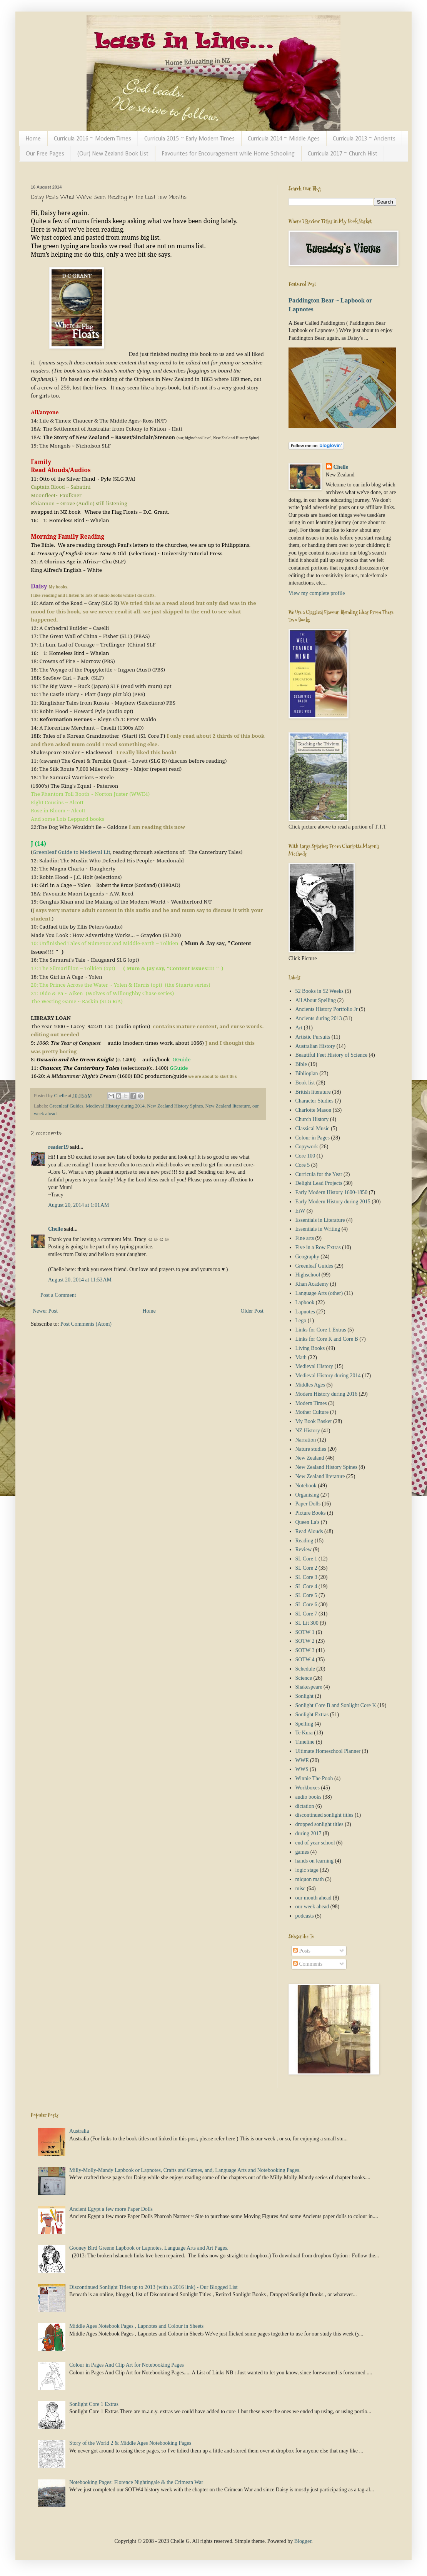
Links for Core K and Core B (326, 1339)
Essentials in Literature (320, 1220)
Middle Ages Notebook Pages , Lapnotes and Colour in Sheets (136, 2326)
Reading (304, 1541)
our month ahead (313, 1898)
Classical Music (312, 1128)
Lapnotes (305, 1312)
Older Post (252, 1311)
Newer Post (45, 1311)
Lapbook (305, 1302)
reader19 (58, 1147)
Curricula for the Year (318, 1174)
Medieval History (314, 1366)
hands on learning (314, 1861)
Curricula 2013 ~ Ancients (364, 139)
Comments (307, 1964)
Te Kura (304, 1733)
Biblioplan (306, 1073)
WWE (302, 1760)
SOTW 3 (305, 1650)
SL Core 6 (306, 1604)
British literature (313, 1092)
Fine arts (304, 1238)
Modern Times (311, 1403)
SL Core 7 (306, 1614)
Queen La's (307, 1522)
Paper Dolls (308, 1504)
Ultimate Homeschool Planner (328, 1751)
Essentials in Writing (317, 1229)
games (302, 1852)
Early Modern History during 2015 (332, 1201)
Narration (305, 1440)
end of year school (315, 1843)
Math (301, 1357)
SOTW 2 (305, 1641)
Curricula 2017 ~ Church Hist (342, 154)
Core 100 (305, 1156)
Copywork (306, 1146)
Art (299, 1028)
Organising (307, 1495)
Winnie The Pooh (314, 1778)
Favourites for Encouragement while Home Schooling (228, 154)
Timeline (305, 1742)
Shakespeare (308, 1687)
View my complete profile (317, 593)
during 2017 (308, 1833)
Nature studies (310, 1449)
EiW (300, 1211)
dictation (304, 1806)
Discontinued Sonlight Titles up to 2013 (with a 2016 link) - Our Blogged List (153, 2287)
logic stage (307, 1870)
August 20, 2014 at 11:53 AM (80, 1280)
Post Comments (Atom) (86, 1324)
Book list (305, 1083)
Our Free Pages (45, 154)
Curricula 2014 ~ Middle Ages (284, 139)
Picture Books (310, 1513)
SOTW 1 (305, 1632)
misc (300, 1888)
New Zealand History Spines (175, 1106)
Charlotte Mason (313, 1110)
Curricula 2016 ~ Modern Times (92, 139)
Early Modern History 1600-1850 (331, 1192)
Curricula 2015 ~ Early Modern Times (189, 139)
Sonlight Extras (312, 1714)
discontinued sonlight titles (324, 1815)
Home (33, 139)
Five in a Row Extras (318, 1247)
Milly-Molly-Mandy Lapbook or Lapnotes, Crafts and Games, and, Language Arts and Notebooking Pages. (184, 2170)
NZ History (307, 1430)
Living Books (310, 1348)
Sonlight (304, 1696)
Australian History (315, 1046)
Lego (301, 1320)
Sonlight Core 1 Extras (93, 2404)
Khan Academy (312, 1284)
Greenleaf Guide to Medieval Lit (71, 852)
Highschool (307, 1275)
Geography (307, 1257)
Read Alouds (309, 1531)
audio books (308, 1797)
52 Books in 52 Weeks (319, 991)
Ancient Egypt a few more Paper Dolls (111, 2209)
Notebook (306, 1485)
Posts (301, 1951)
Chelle (55, 1229)
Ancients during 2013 (318, 1018)
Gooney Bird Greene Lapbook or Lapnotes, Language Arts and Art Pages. (149, 2248)
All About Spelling (315, 1000)
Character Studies (314, 1101)
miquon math (309, 1879)
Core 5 (302, 1165)
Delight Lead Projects (318, 1183)
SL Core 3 (306, 1577)
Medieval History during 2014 (115, 1106)
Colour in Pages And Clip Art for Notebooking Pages (126, 2365)
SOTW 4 (305, 1659)
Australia (79, 2131)
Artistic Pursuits (312, 1037)
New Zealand (309, 1458)
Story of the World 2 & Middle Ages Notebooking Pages (130, 2443)
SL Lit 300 (307, 1623)
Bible (301, 1064)
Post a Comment (58, 1295)
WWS (302, 1769)
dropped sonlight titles (319, 1824)
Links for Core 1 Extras (320, 1330)
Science (303, 1678)
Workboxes (307, 1788)
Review (303, 1549)
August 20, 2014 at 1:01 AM (78, 1205)
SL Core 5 (306, 1595)
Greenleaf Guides (66, 1106)
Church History (312, 1119)
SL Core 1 (306, 1559)
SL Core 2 (306, 1568)
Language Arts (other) (319, 1293)
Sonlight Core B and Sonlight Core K (335, 1705)
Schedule (305, 1669)
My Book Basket (313, 1421)
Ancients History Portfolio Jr (326, 1009)
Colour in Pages (312, 1138)
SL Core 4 (306, 1586)
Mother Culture (312, 1412)
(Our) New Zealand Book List (112, 154)
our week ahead (312, 1906)
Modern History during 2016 (326, 1394)
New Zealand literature (227, 1106)
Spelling (304, 1724)
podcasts (304, 1916)
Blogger (302, 2541)
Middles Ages (310, 1385)
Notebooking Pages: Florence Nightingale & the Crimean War (136, 2482)
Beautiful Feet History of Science (331, 1055)
